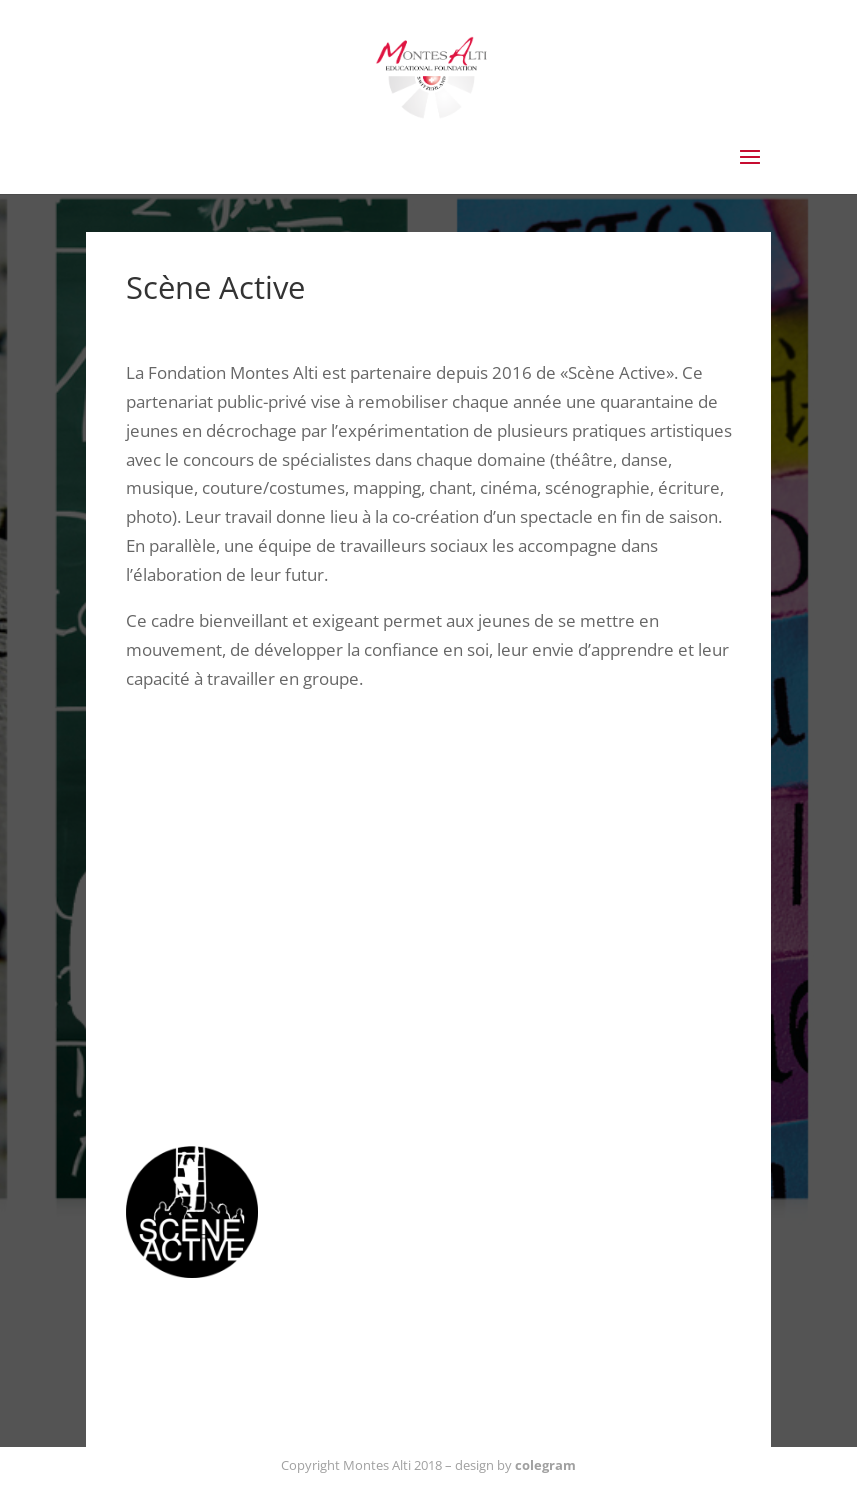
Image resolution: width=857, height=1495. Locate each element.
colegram (545, 1465)
